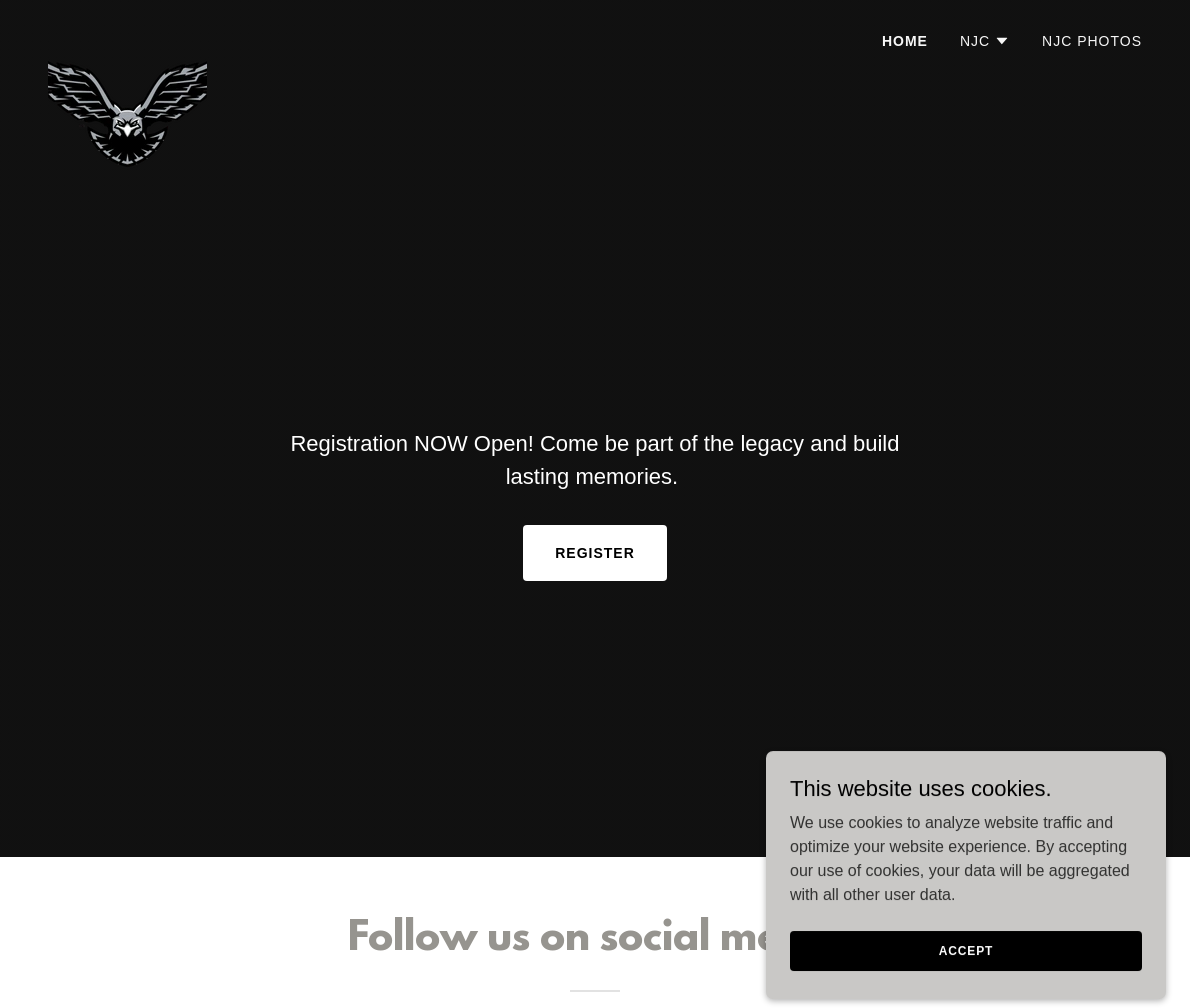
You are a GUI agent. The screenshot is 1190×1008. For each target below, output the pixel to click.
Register (595, 553)
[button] (985, 41)
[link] (127, 35)
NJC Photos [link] (1092, 41)
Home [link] (905, 41)
